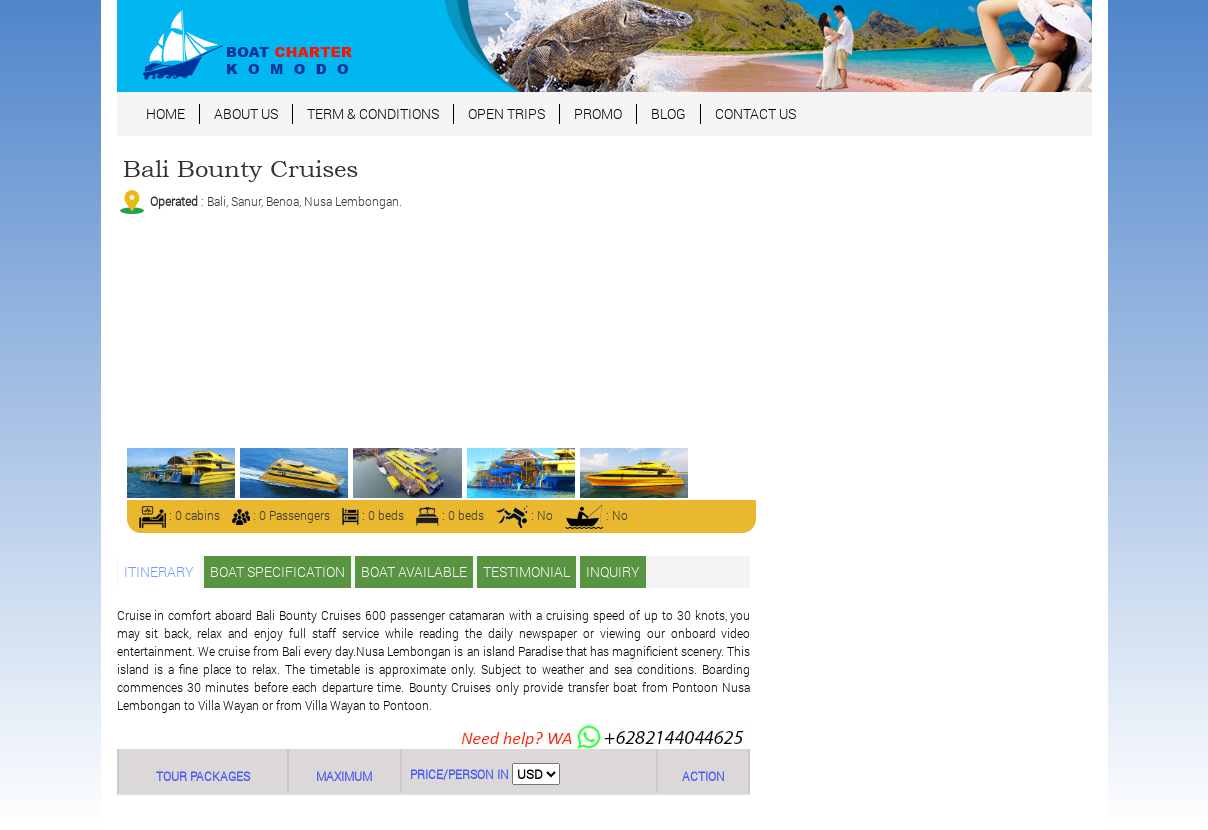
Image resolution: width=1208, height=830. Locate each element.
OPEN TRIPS (506, 113)
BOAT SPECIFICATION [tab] (277, 571)
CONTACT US (755, 113)
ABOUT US (246, 113)
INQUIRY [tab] (613, 571)
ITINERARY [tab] (159, 571)
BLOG (668, 113)
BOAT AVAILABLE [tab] (414, 571)
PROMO (598, 113)
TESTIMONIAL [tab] (526, 571)
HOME (165, 113)
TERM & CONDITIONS (373, 113)
